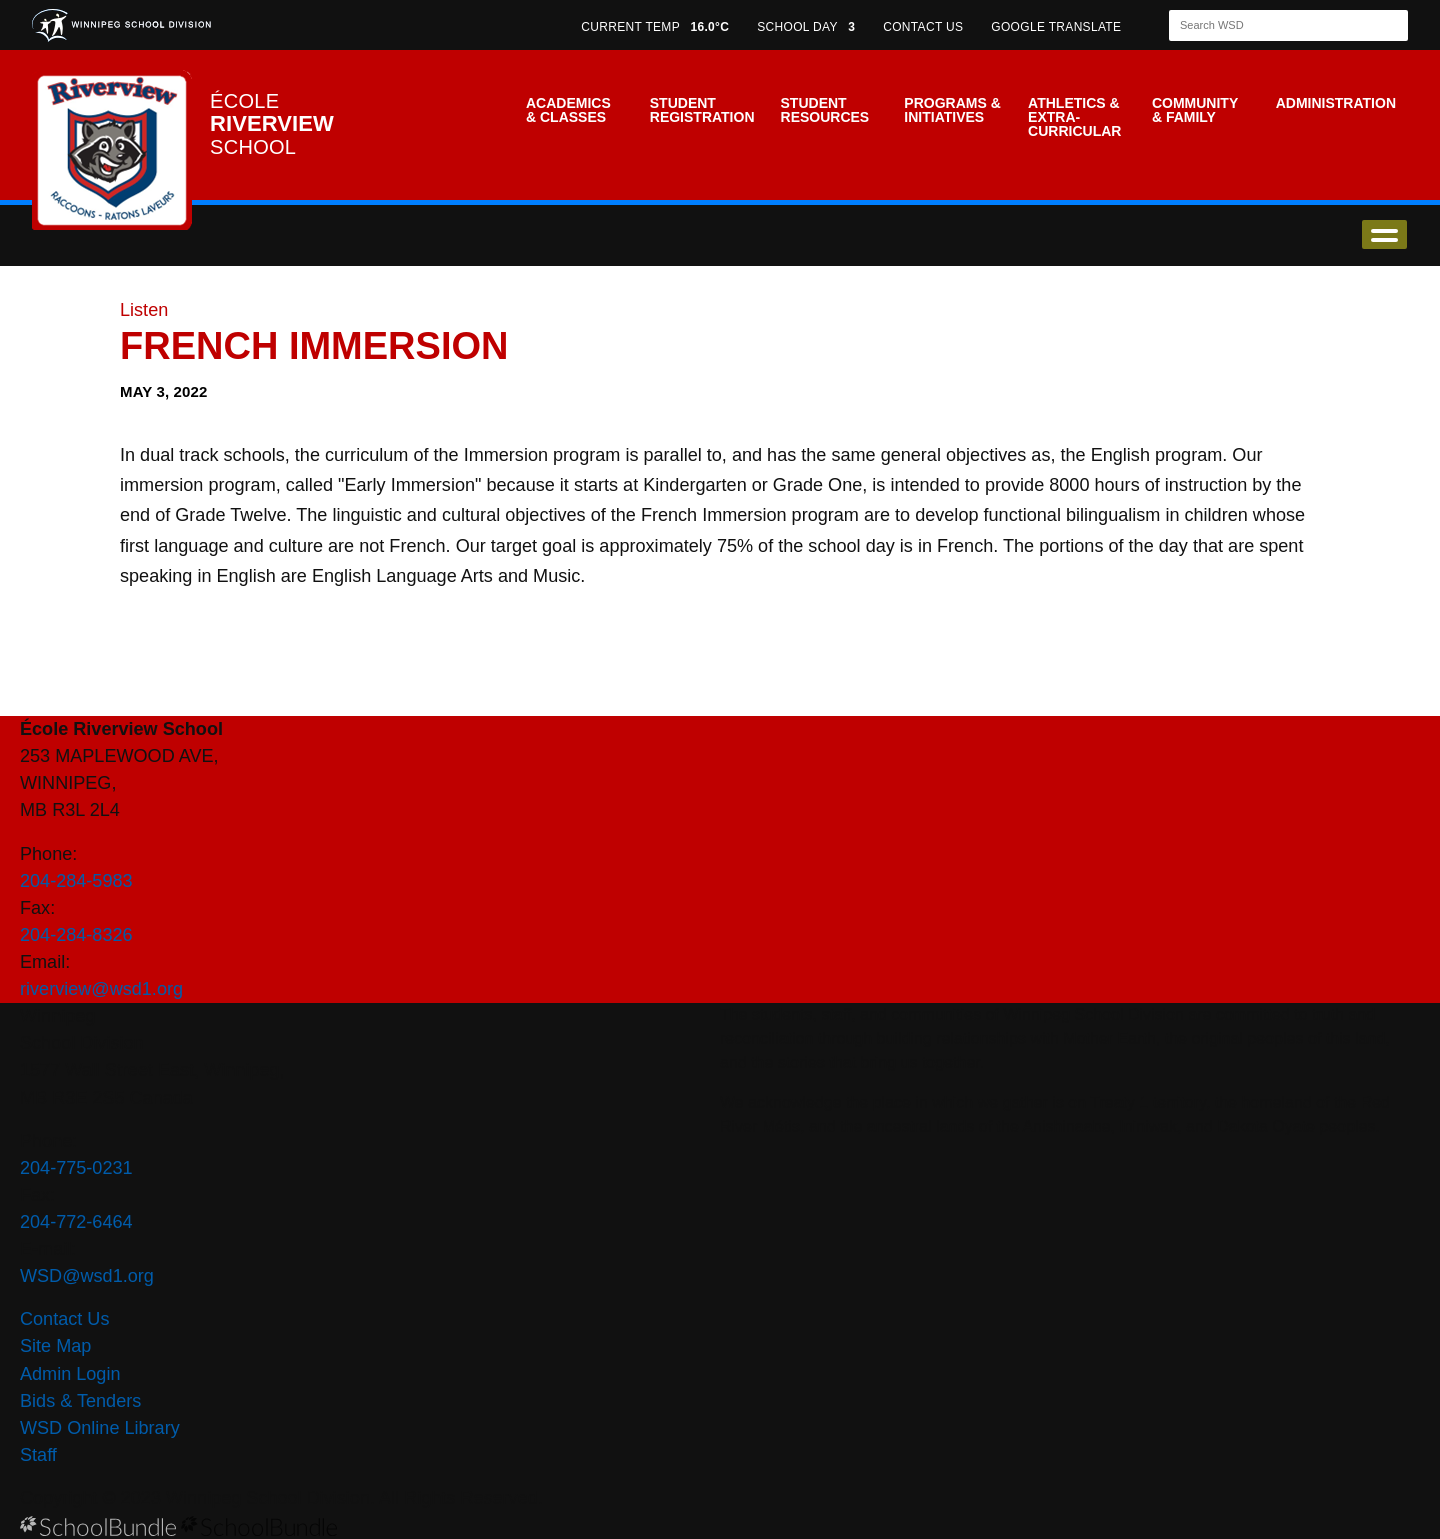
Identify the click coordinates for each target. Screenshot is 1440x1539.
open (1384, 234)
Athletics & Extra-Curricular (1074, 117)
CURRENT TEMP (655, 27)
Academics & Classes (568, 110)
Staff (38, 1455)
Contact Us (64, 1319)
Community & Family (1195, 110)
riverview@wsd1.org (101, 989)
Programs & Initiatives (952, 110)
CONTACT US (923, 27)
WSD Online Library (100, 1428)
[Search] (1271, 25)
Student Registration (702, 110)
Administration (1336, 103)
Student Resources (825, 110)
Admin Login (70, 1374)
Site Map (55, 1346)
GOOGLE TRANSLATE (1058, 27)
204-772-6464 (76, 1222)
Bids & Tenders (80, 1401)
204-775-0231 (76, 1168)
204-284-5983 (76, 881)
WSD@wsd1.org (87, 1276)
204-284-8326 (76, 935)
